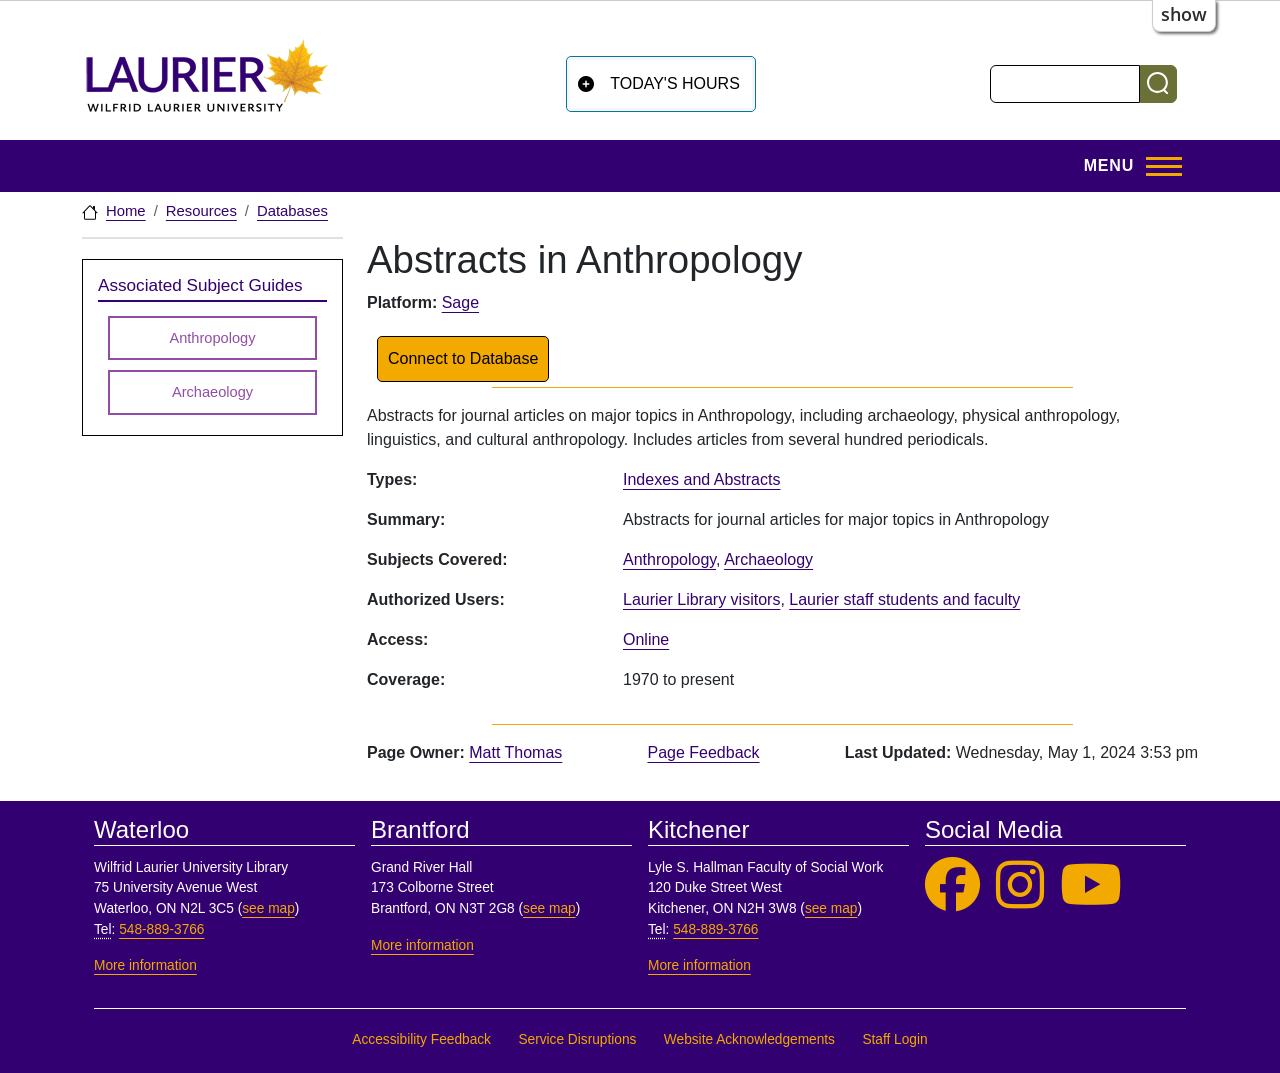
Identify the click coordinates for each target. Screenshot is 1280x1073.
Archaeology (768, 559)
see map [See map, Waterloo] (268, 908)
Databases (292, 211)
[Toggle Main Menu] (1127, 166)
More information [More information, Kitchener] (699, 965)
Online (646, 639)
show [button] (1184, 14)
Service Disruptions (577, 1039)
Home (126, 211)
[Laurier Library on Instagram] (1020, 885)
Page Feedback (703, 752)
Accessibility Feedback (421, 1039)
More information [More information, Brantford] (422, 945)
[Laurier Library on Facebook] (952, 885)
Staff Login (894, 1039)
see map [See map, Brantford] (549, 908)
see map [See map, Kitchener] (831, 908)
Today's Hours (675, 83)
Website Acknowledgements (749, 1039)
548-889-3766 (161, 929)
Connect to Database (463, 358)
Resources (201, 211)
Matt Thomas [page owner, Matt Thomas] (515, 752)
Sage (460, 302)
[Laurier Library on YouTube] (1091, 885)
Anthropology (669, 559)
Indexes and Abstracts (701, 479)
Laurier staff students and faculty (904, 599)
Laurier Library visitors (701, 599)
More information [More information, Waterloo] (145, 965)
